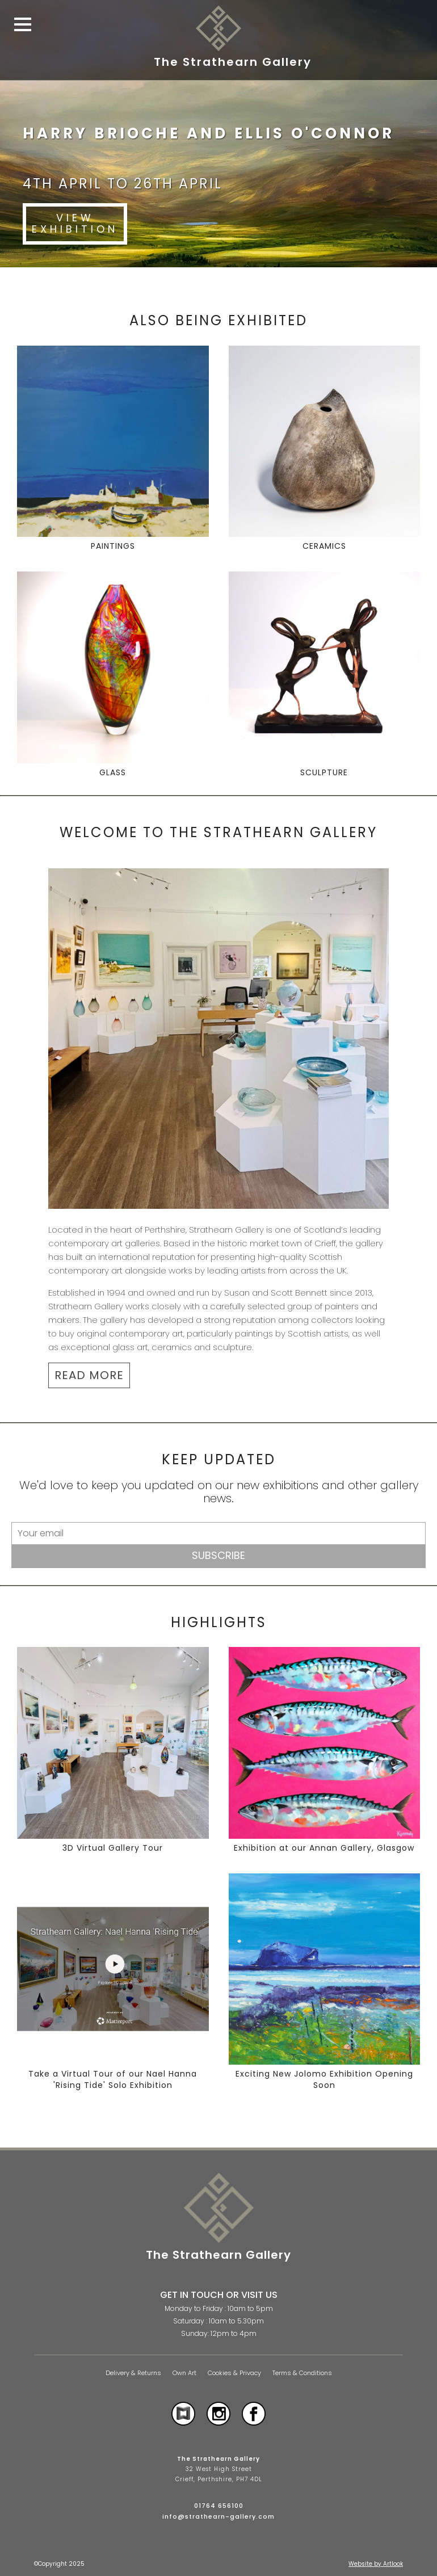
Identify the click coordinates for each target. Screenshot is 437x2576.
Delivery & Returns (133, 2373)
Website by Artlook (375, 2564)
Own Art (184, 2373)
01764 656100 (218, 2505)
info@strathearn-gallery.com (218, 2516)
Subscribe (218, 1555)
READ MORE (89, 1375)
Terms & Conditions (302, 2373)
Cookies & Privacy (234, 2373)
